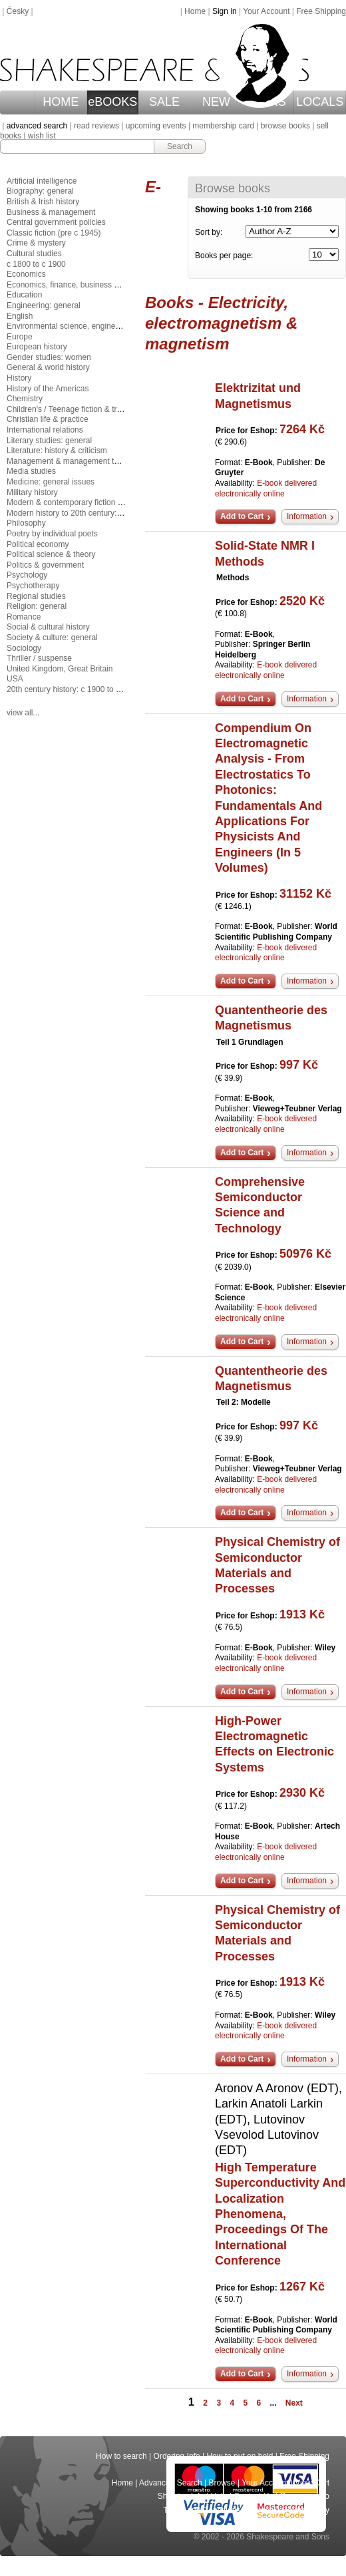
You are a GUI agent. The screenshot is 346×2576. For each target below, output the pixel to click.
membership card (223, 125)
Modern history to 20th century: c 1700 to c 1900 (92, 513)
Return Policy (305, 2510)
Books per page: (224, 255)
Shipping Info (181, 2496)
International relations (45, 430)
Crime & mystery (36, 243)
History (19, 378)
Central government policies (56, 222)
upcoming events (156, 125)
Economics (26, 274)
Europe (20, 336)
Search (179, 146)
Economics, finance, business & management (87, 284)
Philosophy (26, 523)
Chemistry (25, 398)
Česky (18, 11)
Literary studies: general (49, 440)
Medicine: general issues (50, 481)
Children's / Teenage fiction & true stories (79, 409)
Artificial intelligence (42, 181)
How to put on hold (239, 2456)
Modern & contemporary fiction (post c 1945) (85, 502)
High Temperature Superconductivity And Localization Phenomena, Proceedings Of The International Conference (280, 2214)
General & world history (48, 367)
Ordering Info (177, 2456)
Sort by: (208, 232)
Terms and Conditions (201, 2510)
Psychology (27, 575)
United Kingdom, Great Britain (59, 668)
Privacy (261, 2510)
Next (294, 2403)
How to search (121, 2456)
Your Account (266, 11)
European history (37, 346)
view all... (23, 712)
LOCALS (319, 101)
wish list (42, 135)
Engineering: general (44, 305)
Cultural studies (34, 253)
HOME (61, 101)
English (20, 316)
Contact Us (253, 2496)
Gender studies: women (49, 357)
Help (219, 2496)
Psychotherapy (33, 585)
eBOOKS (112, 101)
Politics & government (45, 565)
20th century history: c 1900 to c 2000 (73, 689)
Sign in (224, 11)
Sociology (24, 648)
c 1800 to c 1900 (36, 264)
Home (195, 11)
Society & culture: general (52, 637)
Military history (32, 492)
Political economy (38, 544)
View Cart (312, 2482)
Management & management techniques (78, 461)
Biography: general (40, 191)
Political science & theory (51, 554)
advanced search (37, 125)
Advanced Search (170, 2482)
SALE (164, 101)
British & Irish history (43, 201)
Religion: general (37, 606)
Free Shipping (321, 11)
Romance (24, 617)
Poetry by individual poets (52, 533)
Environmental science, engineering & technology (94, 326)
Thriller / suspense (39, 658)
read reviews (96, 125)
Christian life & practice (47, 419)
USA (15, 678)
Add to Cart (241, 516)
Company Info (304, 2496)
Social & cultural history (48, 627)
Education (24, 294)
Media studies (31, 471)
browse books (285, 125)
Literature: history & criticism (57, 450)
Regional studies (36, 596)
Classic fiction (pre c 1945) (53, 233)
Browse (222, 2482)
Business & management (51, 212)
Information (307, 516)
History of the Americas (47, 388)
